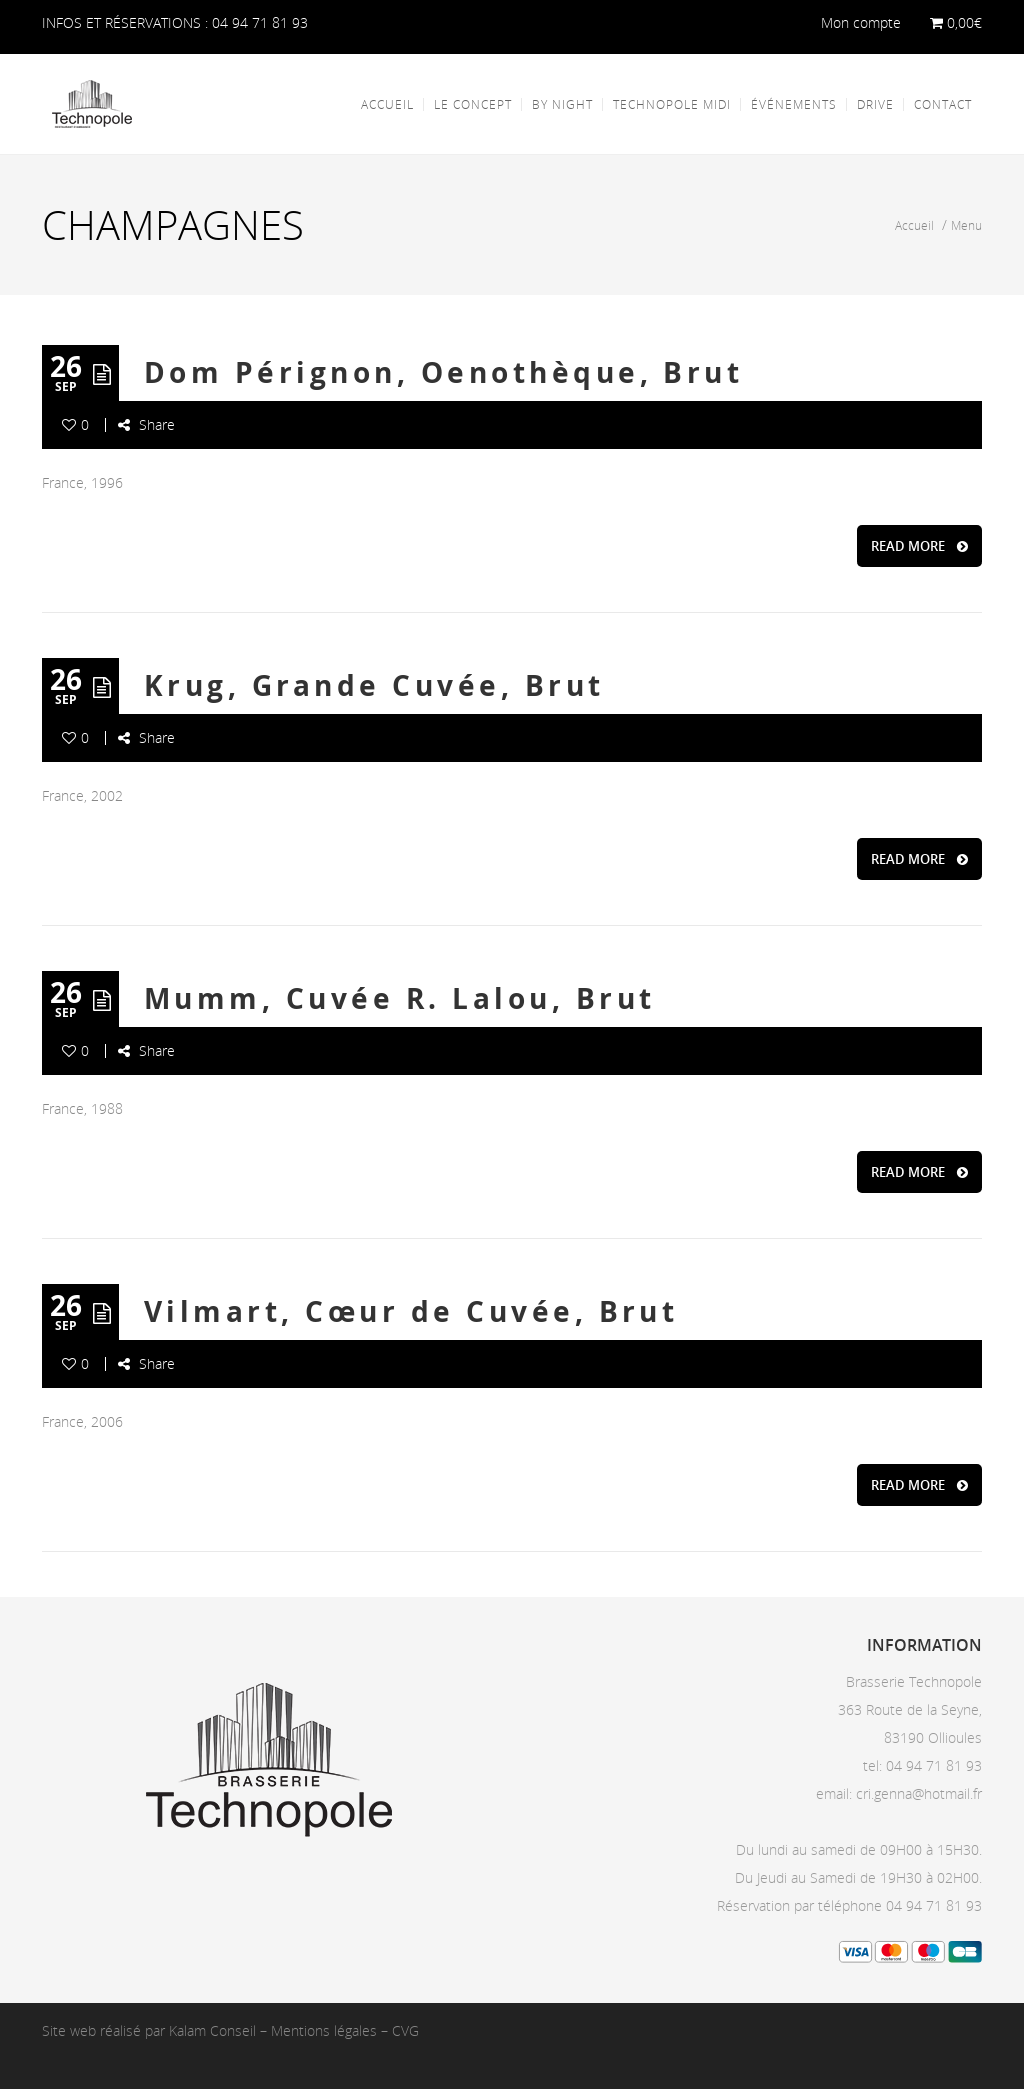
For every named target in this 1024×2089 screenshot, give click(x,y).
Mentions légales (324, 2030)
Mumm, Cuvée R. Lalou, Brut (399, 998)
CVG (405, 2030)
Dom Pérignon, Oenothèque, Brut (443, 372)
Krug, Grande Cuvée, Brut (374, 685)
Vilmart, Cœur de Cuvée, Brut (411, 1311)
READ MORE (919, 546)
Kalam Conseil (212, 2030)
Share (146, 424)
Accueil (916, 225)
